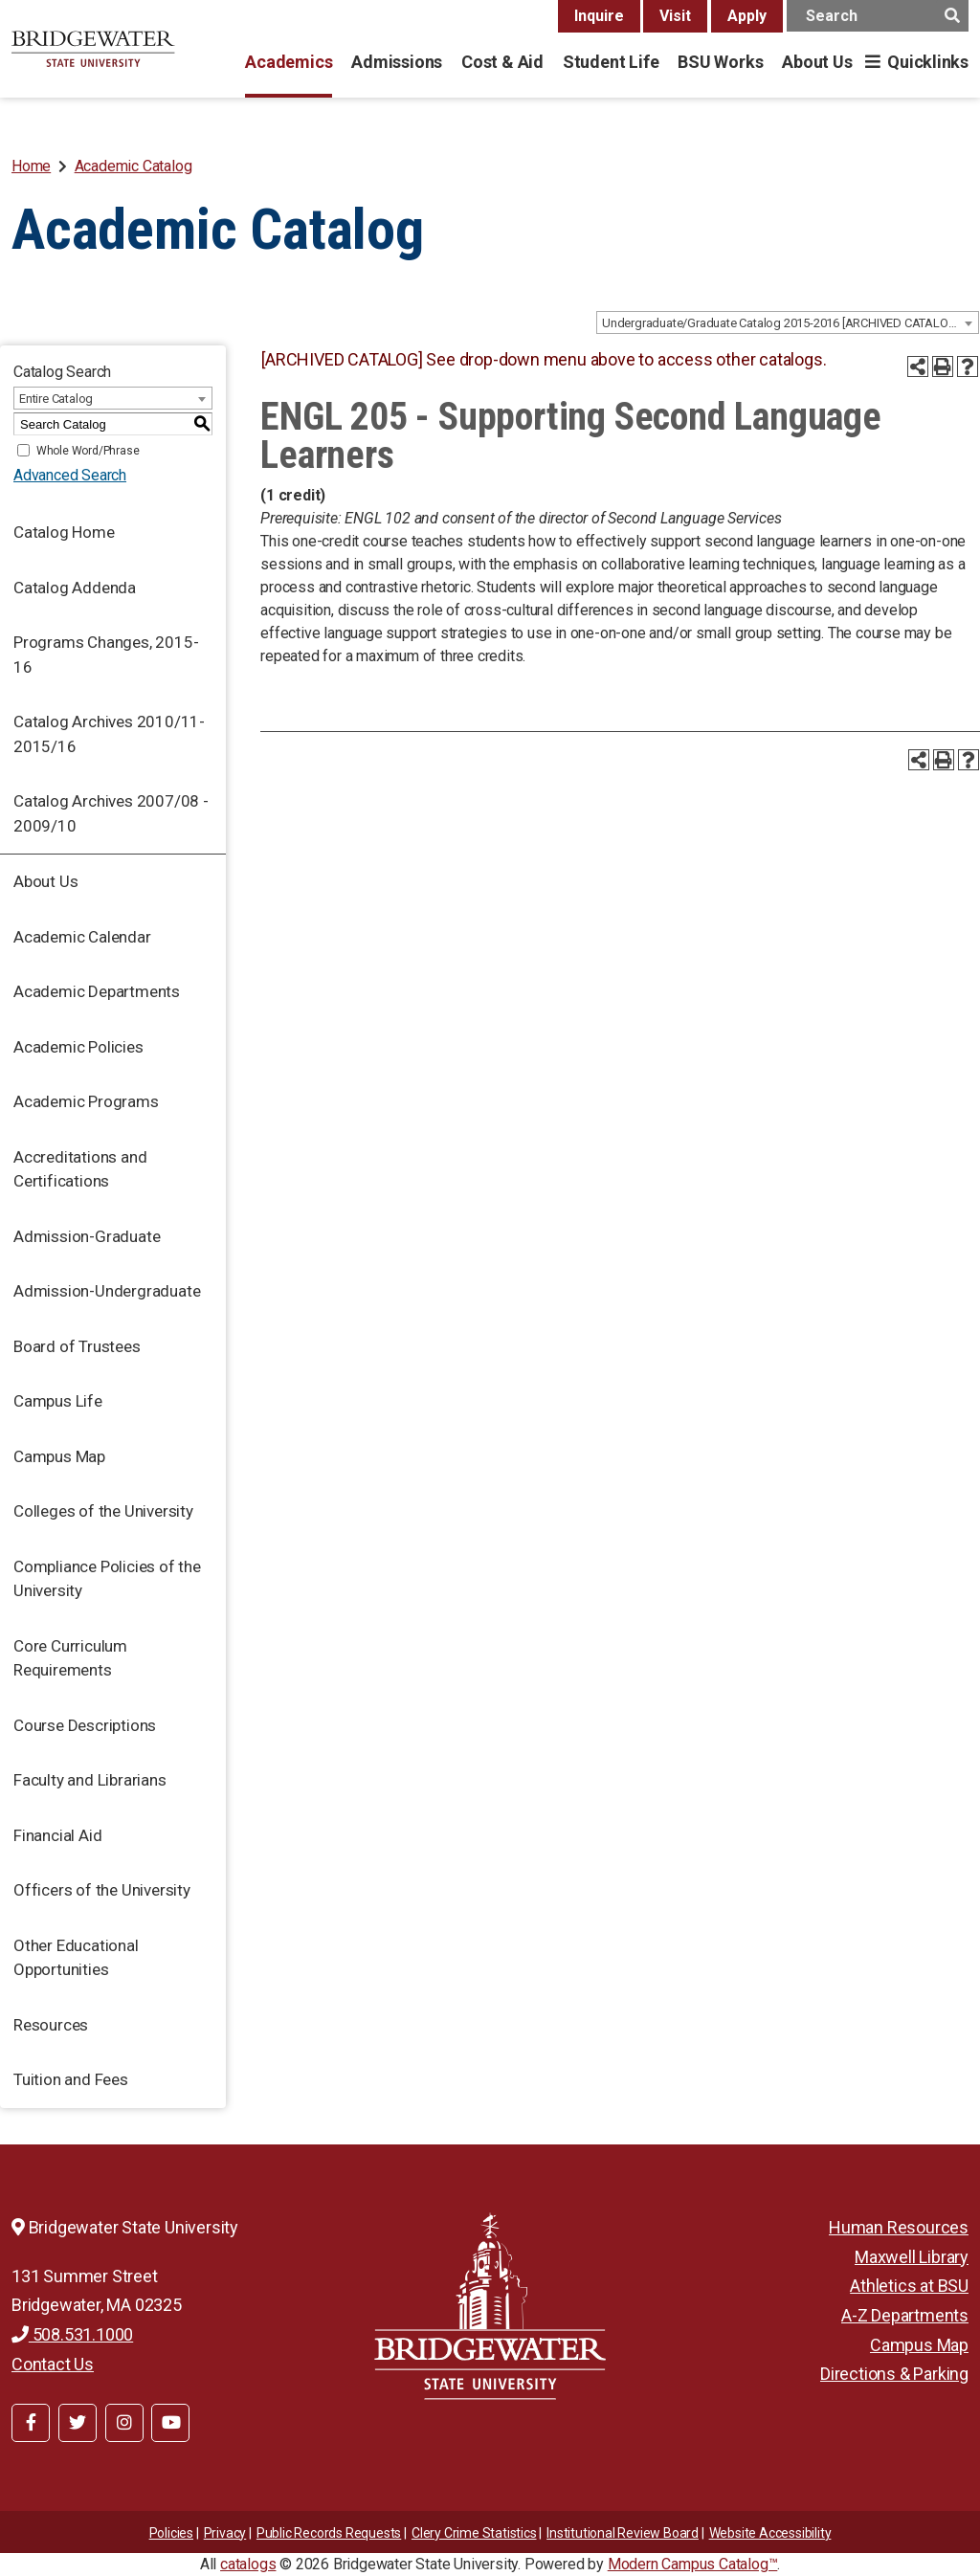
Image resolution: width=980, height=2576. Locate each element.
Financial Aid (57, 1835)
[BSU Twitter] (77, 2423)
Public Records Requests (328, 2533)
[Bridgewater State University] (489, 2305)
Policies (171, 2533)
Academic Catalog (133, 166)
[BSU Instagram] (124, 2423)
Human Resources (899, 2227)
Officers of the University (101, 1889)
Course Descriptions (84, 1725)
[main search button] (952, 16)
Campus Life (57, 1400)
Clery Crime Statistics (474, 2533)
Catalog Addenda (74, 587)
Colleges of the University (103, 1511)
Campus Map (59, 1456)
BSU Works (720, 62)
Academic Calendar (82, 936)
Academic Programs (86, 1101)
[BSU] (93, 49)
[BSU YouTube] (170, 2423)
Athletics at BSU (909, 2286)
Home (31, 166)
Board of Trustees (77, 1346)
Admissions (396, 62)
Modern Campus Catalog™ (693, 2564)
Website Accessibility (770, 2533)
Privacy (225, 2533)
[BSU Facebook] (30, 2423)
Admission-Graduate (86, 1236)
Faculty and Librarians (90, 1779)
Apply (747, 16)
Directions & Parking (894, 2374)
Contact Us (52, 2364)
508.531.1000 (72, 2334)
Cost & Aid (502, 62)
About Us (817, 62)
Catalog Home (64, 532)
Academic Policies (78, 1046)
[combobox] (787, 322)
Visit (675, 16)
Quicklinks (928, 62)
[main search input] (878, 16)
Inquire (599, 16)
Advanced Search (69, 475)
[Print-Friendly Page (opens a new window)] (942, 366)
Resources (50, 2024)
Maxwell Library (912, 2257)
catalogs (248, 2564)
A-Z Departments (905, 2315)
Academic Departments (96, 991)
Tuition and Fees (70, 2079)
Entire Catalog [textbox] (56, 398)
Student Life (610, 62)
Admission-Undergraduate (106, 1290)
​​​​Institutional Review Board (622, 2533)
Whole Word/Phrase (88, 450)
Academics (288, 62)
